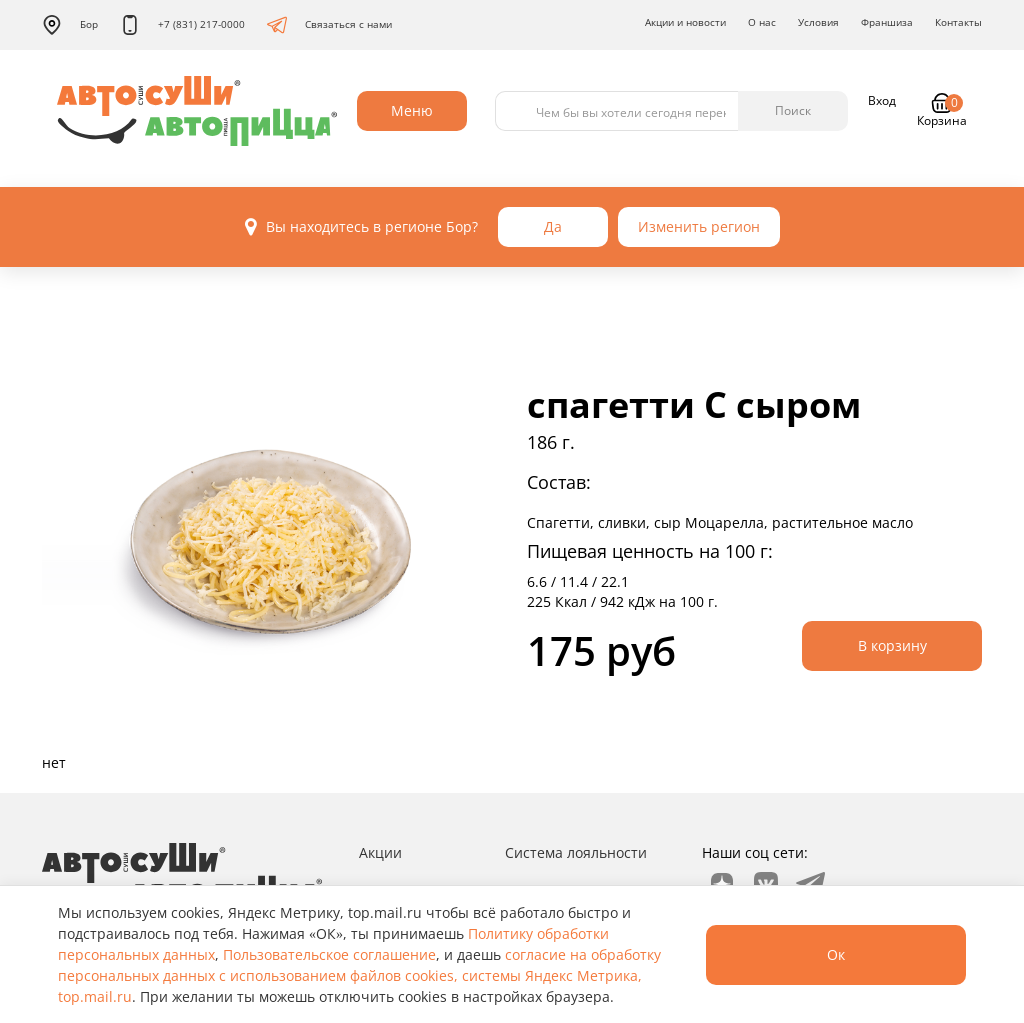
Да (553, 226)
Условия (818, 22)
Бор (70, 25)
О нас (762, 22)
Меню (412, 110)
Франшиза (887, 22)
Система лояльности (576, 852)
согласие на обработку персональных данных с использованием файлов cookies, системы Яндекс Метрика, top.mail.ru (359, 975)
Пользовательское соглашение (329, 954)
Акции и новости (685, 22)
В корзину (892, 645)
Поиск (793, 110)
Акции (380, 852)
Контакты (958, 22)
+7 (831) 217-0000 (182, 25)
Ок (836, 954)
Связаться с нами (329, 25)
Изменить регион (699, 226)
